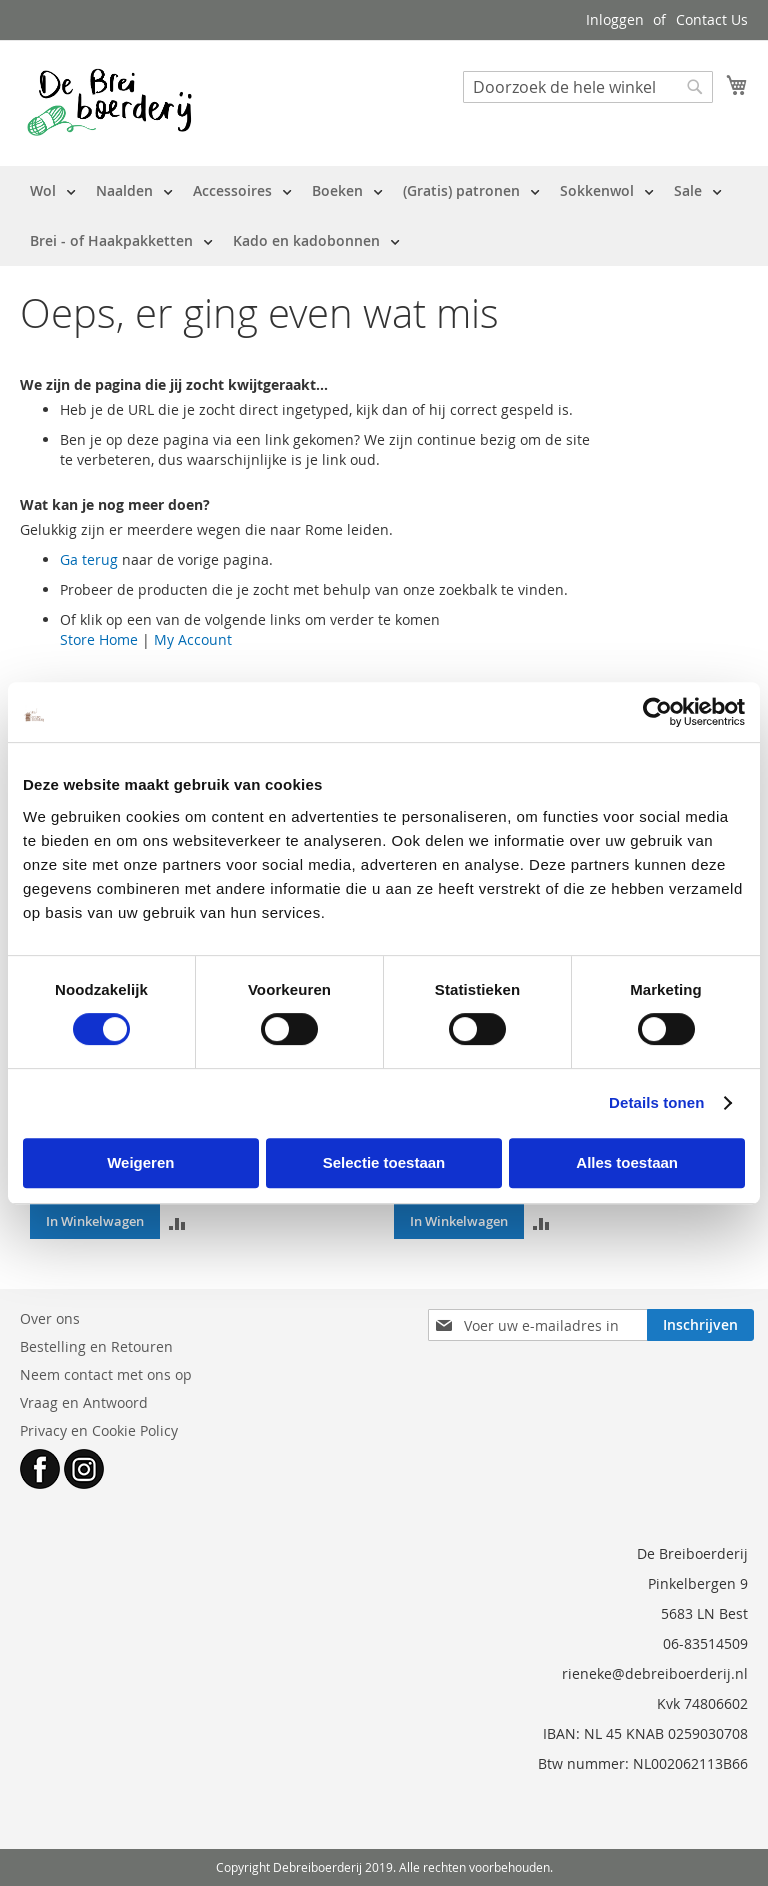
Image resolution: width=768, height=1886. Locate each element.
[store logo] (109, 102)
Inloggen (615, 19)
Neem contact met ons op (106, 1374)
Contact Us (712, 19)
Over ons (50, 1318)
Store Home (99, 639)
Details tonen (656, 1102)
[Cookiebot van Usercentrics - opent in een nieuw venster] (657, 712)
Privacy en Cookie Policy (99, 1430)
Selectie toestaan (384, 1162)
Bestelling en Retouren (96, 1346)
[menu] (384, 216)
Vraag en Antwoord (84, 1402)
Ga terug (89, 559)
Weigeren (140, 1162)
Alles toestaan (627, 1162)
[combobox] (588, 87)
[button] (177, 1221)
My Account (193, 639)
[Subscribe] (700, 1325)
